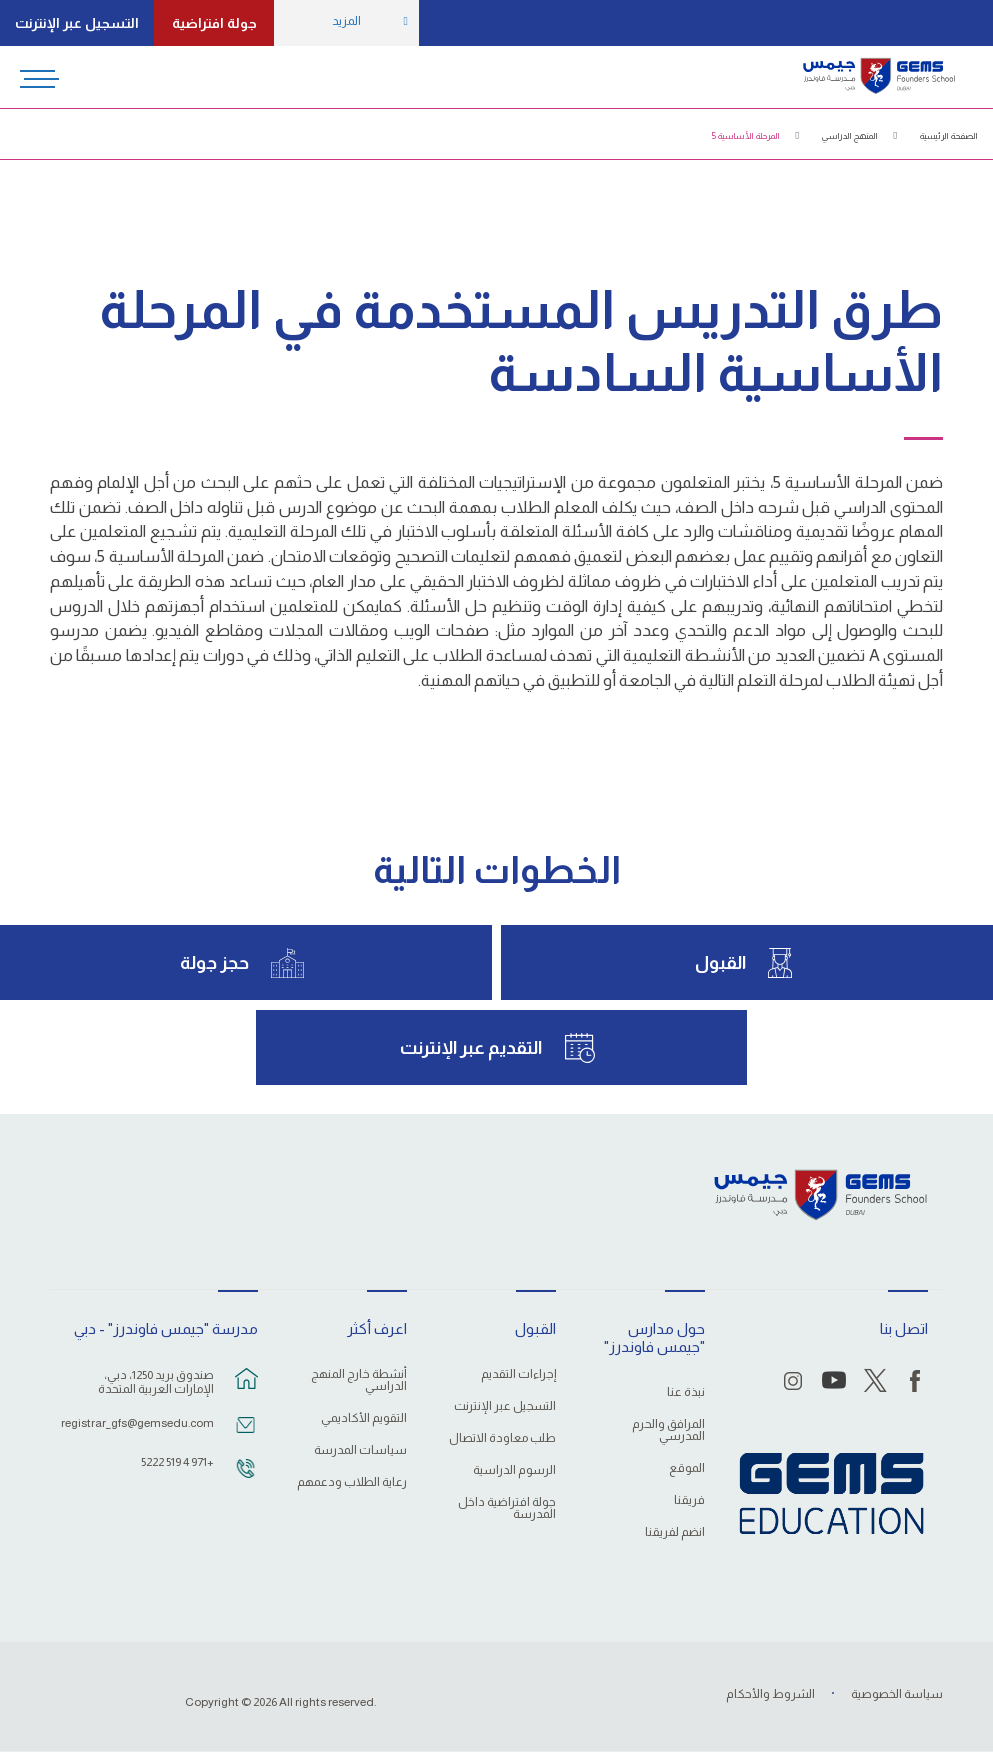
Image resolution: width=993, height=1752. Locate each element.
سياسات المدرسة (360, 1450)
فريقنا (689, 1500)
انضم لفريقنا (675, 1532)
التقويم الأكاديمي (364, 1418)
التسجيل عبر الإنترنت (77, 23)
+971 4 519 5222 (177, 1462)
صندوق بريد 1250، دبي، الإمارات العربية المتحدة (156, 1382)
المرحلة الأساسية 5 (746, 136)
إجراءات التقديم (518, 1374)
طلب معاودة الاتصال (502, 1438)
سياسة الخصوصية (897, 1694)
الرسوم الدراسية (514, 1470)
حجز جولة (214, 963)
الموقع (687, 1468)
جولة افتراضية (214, 23)
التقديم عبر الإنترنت (471, 1048)
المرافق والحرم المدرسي (668, 1430)
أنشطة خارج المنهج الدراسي (359, 1380)
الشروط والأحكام (770, 1694)
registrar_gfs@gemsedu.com (142, 1423)
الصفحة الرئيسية (949, 136)
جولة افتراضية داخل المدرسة (507, 1508)
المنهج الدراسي (850, 136)
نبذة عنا (686, 1392)
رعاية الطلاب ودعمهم (352, 1482)
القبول (720, 963)
